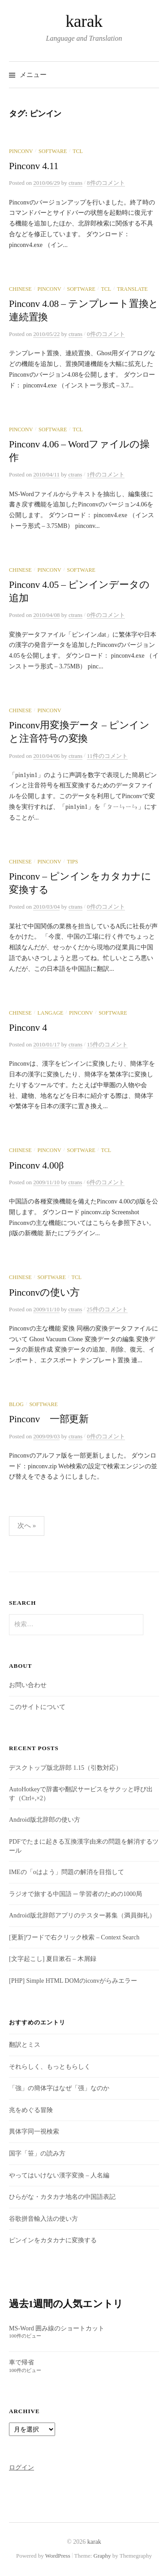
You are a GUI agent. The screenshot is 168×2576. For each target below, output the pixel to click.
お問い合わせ (28, 1685)
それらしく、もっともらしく (49, 2066)
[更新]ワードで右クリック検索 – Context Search (74, 1937)
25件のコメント (107, 1309)
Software (53, 151)
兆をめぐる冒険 (31, 2110)
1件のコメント (106, 474)
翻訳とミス (24, 2044)
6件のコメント (106, 1182)
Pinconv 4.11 (33, 166)
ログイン (21, 2467)
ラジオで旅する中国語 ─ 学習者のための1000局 (75, 1894)
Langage (50, 1013)
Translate (132, 289)
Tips (72, 862)
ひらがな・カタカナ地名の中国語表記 (62, 2196)
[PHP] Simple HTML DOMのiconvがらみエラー (73, 1980)
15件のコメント (107, 1044)
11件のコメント (107, 755)
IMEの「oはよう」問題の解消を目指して (66, 1872)
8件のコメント (106, 182)
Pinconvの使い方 (44, 1292)
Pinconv (21, 151)
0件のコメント (106, 334)
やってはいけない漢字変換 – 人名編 (59, 2175)
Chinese (20, 289)
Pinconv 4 (28, 1027)
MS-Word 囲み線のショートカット (56, 2328)
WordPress (57, 2555)
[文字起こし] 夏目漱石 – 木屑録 (52, 1958)
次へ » (26, 1525)
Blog (16, 1404)
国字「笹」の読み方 (37, 2153)
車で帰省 (21, 2362)
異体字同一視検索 (34, 2131)
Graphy (102, 2555)
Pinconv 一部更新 (49, 1419)
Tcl (78, 151)
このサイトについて (37, 1707)
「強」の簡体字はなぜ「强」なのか (59, 2088)
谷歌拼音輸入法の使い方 (43, 2218)
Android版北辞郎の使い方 (44, 1819)
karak (84, 21)
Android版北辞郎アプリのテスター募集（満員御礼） (82, 1915)
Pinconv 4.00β (36, 1165)
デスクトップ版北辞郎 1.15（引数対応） (65, 1767)
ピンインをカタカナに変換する (53, 2240)
